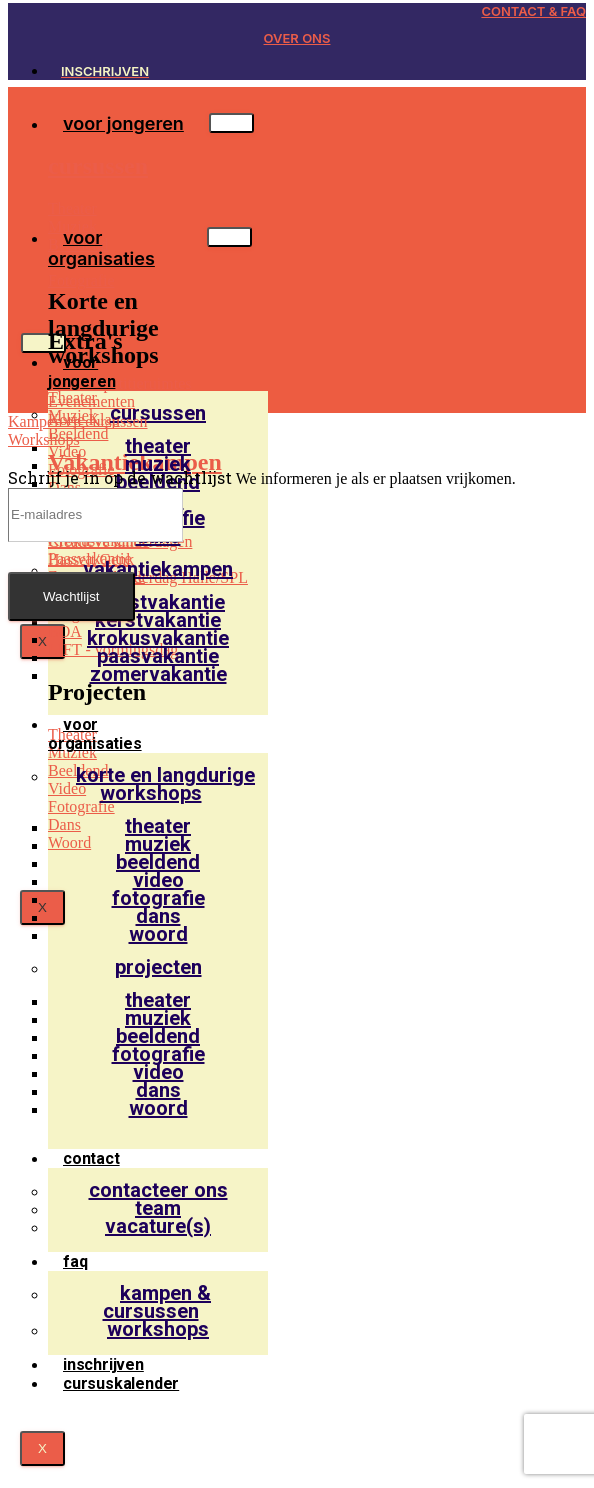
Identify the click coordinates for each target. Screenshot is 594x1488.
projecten (158, 967)
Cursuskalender (121, 1383)
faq (75, 1261)
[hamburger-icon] (231, 123)
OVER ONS (297, 38)
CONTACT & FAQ (533, 11)
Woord (158, 934)
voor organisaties (101, 248)
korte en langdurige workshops (165, 784)
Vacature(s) (158, 1226)
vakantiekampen (158, 569)
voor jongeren (123, 123)
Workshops (158, 1329)
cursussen (158, 413)
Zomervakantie (158, 674)
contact (91, 1158)
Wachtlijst (71, 596)
